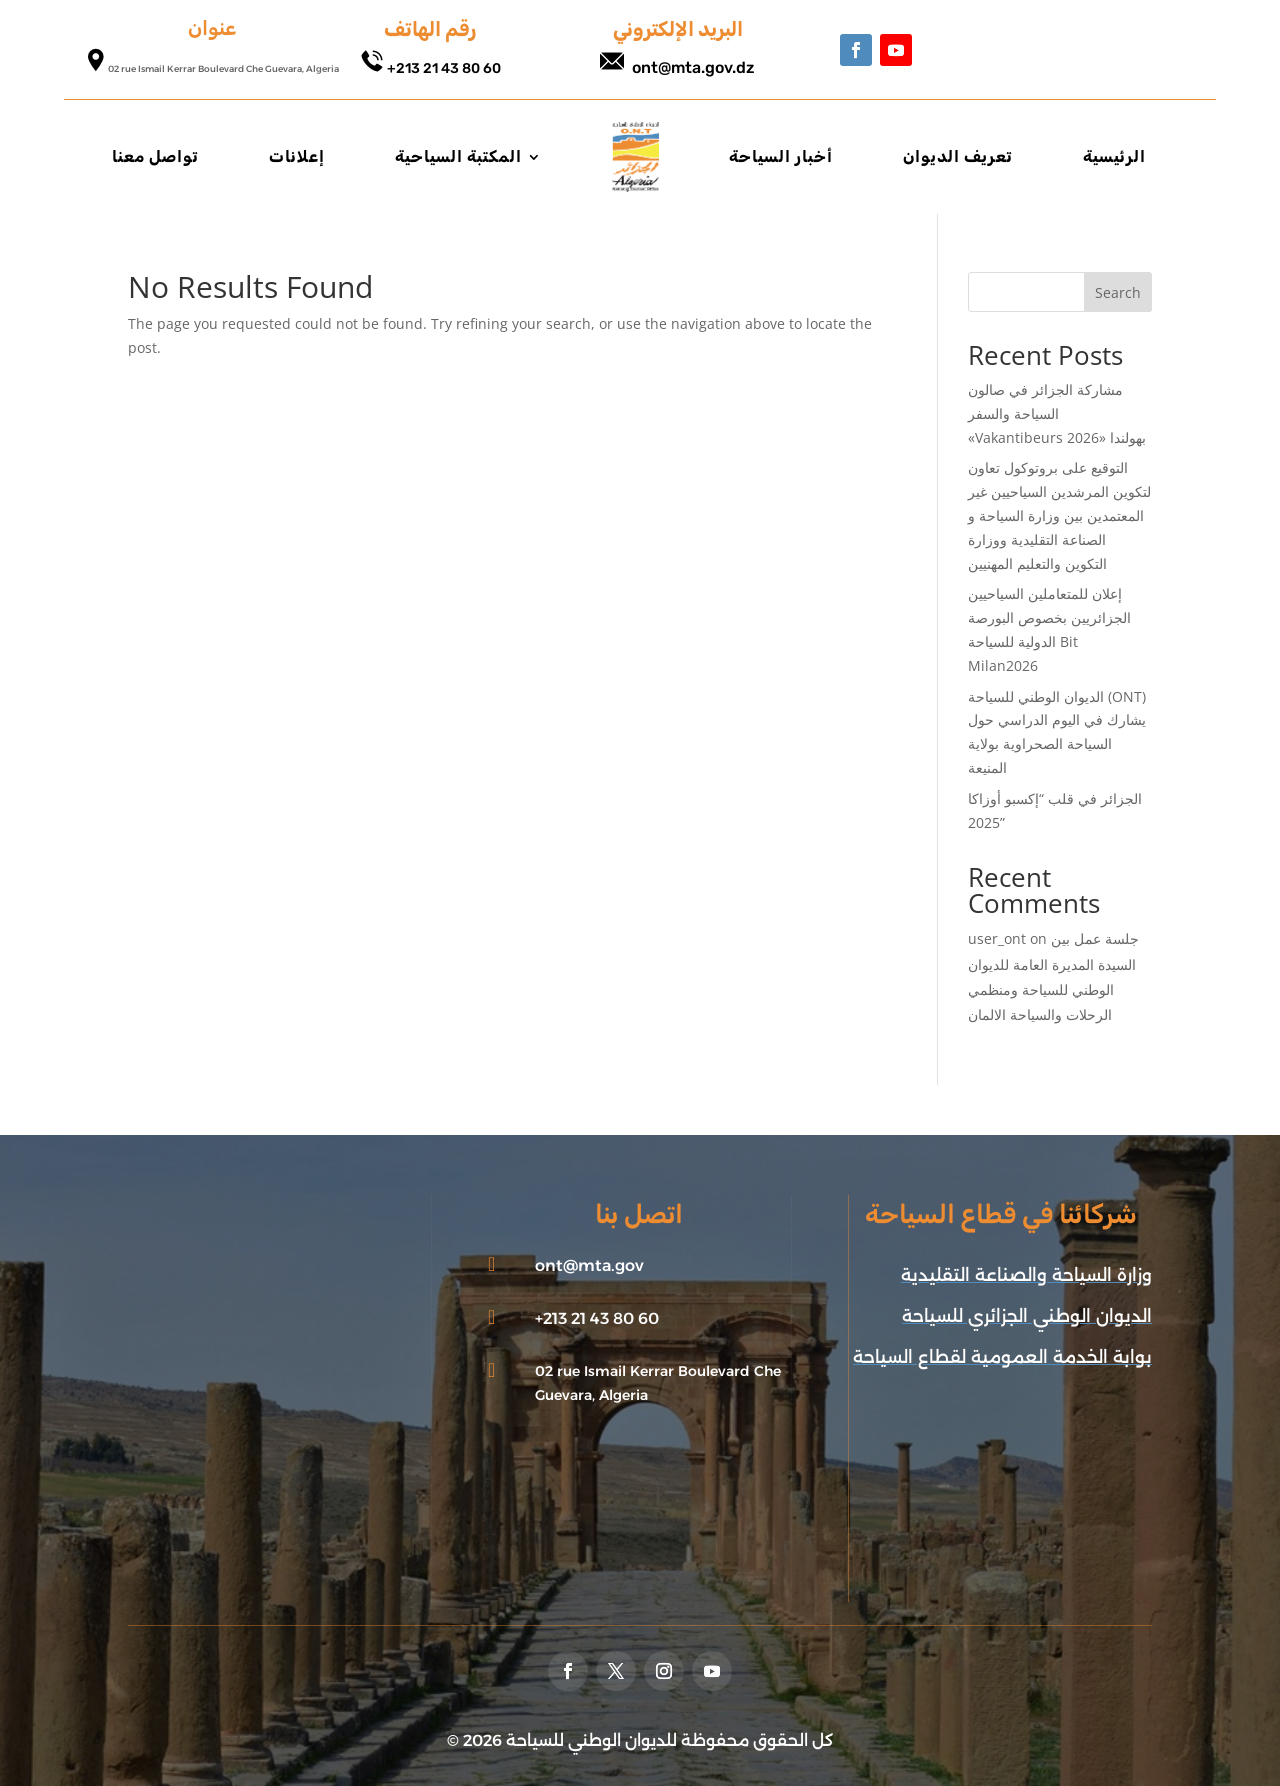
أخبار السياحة (781, 156)
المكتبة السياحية (458, 156)
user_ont (997, 938)
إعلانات (297, 156)
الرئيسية (1114, 156)
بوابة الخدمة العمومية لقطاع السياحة (1002, 1357)
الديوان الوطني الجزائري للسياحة (1027, 1316)
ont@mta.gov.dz (693, 67)
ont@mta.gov (589, 1265)
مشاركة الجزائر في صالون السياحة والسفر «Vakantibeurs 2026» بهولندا (1057, 413)
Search (1118, 292)
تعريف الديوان (958, 156)
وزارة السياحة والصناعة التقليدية (1026, 1275)
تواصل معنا (155, 156)
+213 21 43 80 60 (444, 68)
